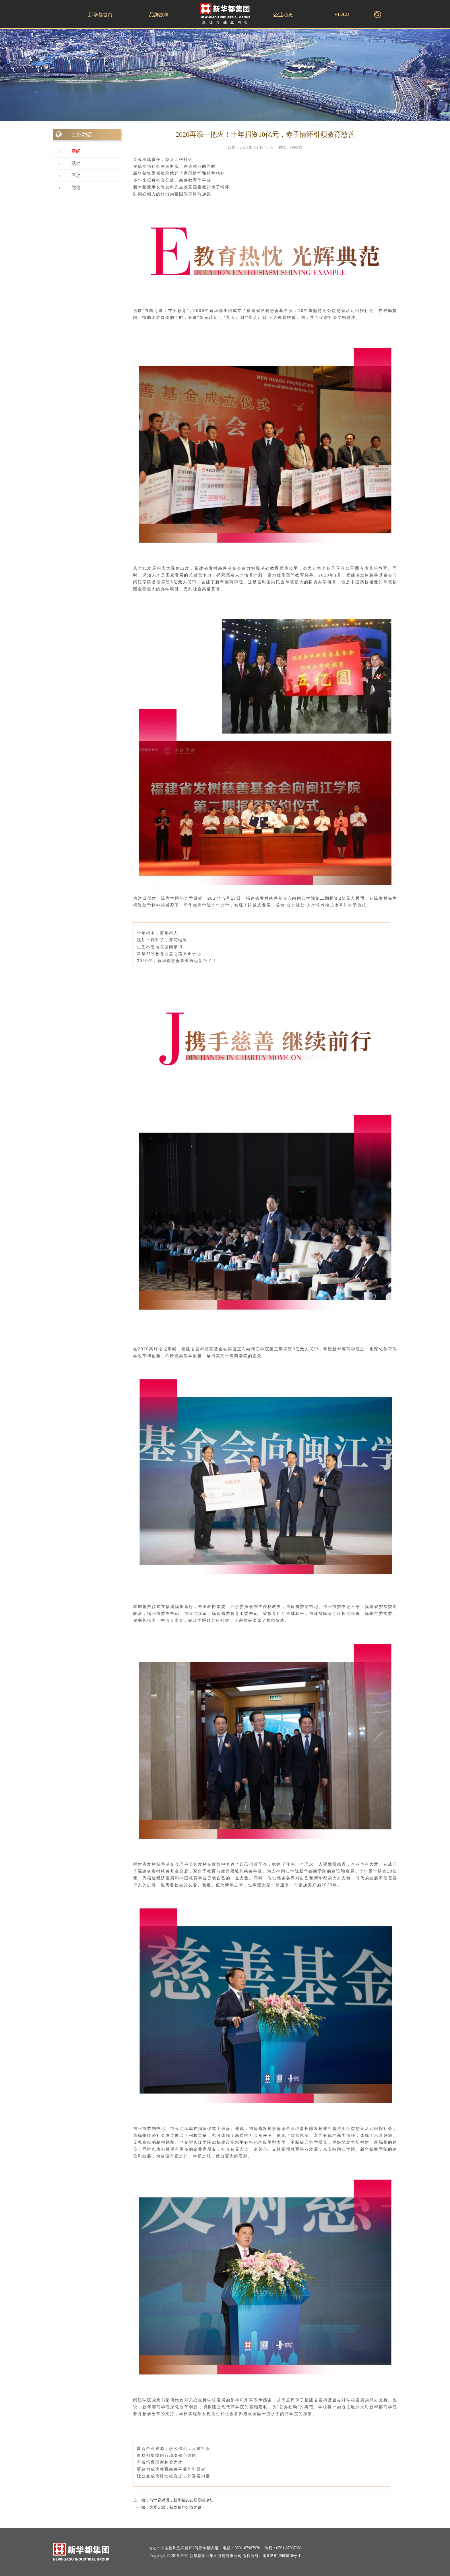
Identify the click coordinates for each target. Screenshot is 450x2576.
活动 (76, 163)
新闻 (393, 111)
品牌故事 (159, 15)
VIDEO (341, 14)
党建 (76, 187)
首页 (360, 111)
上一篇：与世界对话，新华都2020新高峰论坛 (173, 2500)
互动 (76, 175)
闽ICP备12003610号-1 (281, 2556)
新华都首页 (100, 15)
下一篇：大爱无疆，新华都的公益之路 (167, 2507)
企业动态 (283, 15)
